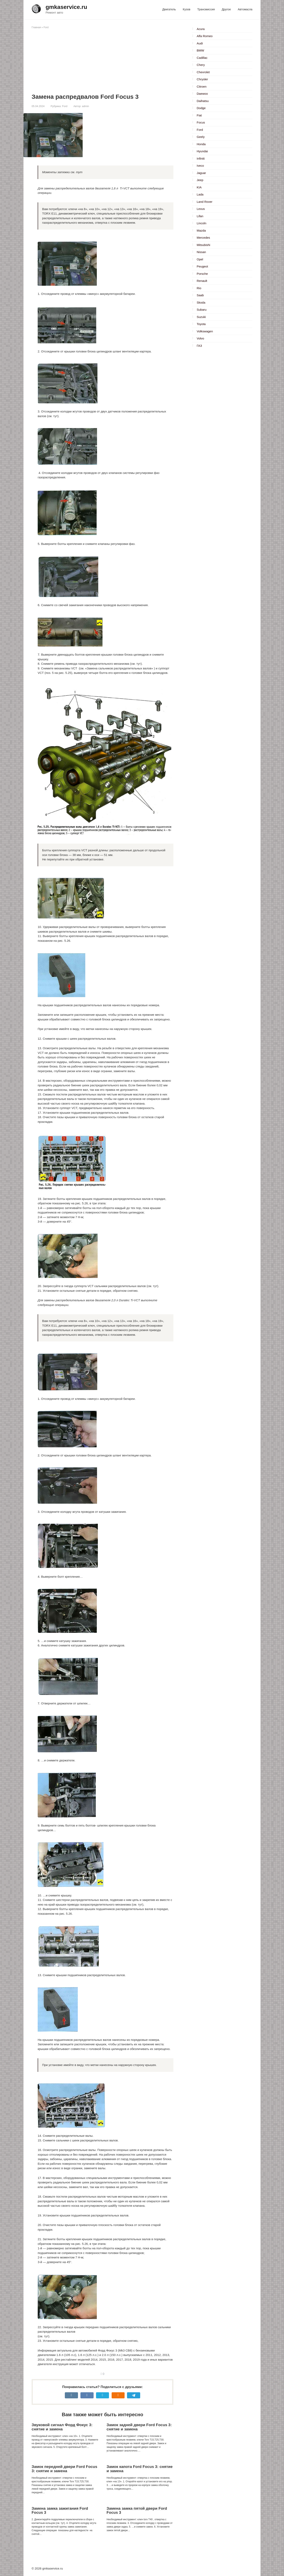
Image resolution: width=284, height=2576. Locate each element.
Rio (199, 288)
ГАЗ (199, 345)
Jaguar (201, 173)
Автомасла (245, 9)
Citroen (201, 86)
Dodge (201, 108)
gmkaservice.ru (66, 7)
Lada (200, 194)
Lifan (200, 216)
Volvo (200, 338)
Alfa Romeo (204, 36)
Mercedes (203, 237)
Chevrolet (203, 72)
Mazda (201, 230)
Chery (201, 65)
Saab (200, 295)
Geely (201, 137)
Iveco (200, 165)
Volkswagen (205, 331)
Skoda (201, 302)
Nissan (201, 252)
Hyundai (202, 151)
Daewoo (202, 93)
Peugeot (202, 266)
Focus (201, 122)
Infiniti (201, 158)
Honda (201, 144)
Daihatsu (203, 101)
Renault (202, 280)
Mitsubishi (203, 245)
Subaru (201, 309)
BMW (200, 50)
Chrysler (202, 79)
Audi (200, 43)
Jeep (200, 180)
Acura (201, 29)
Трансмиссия (206, 9)
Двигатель (169, 9)
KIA (199, 187)
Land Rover (204, 201)
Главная (36, 27)
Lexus (201, 208)
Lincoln (201, 223)
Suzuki (201, 317)
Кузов (186, 9)
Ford (46, 27)
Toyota (201, 324)
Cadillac (202, 57)
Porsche (202, 273)
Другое (226, 9)
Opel (200, 259)
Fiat (199, 115)
